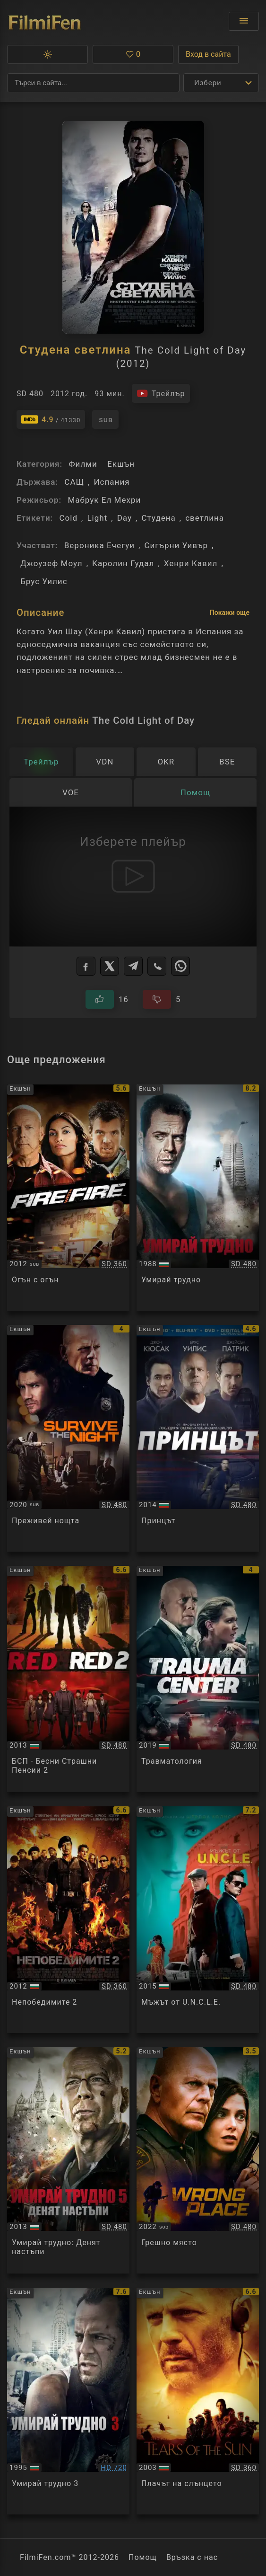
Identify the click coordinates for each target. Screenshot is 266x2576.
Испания (111, 482)
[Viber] (156, 966)
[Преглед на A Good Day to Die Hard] (68, 2160)
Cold (68, 518)
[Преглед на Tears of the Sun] (198, 2401)
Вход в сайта (208, 54)
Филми (83, 464)
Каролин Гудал (123, 563)
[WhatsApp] (180, 966)
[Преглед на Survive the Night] (68, 1438)
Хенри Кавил (191, 563)
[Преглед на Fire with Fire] (68, 1197)
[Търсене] (93, 82)
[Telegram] (133, 966)
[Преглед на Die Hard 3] (68, 2401)
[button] (47, 54)
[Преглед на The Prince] (198, 1438)
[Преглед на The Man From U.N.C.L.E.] (198, 1919)
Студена (158, 518)
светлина (204, 518)
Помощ (143, 2557)
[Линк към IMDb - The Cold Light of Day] (51, 419)
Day (124, 518)
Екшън (121, 464)
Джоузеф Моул (51, 563)
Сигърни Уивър (176, 545)
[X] (109, 966)
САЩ (74, 482)
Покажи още (229, 612)
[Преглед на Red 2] (68, 1679)
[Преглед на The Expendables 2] (68, 1919)
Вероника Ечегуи (99, 545)
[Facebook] (86, 966)
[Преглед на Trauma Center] (198, 1679)
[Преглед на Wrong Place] (198, 2160)
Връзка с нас (192, 2557)
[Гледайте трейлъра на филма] (161, 393)
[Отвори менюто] (244, 21)
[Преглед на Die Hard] (198, 1197)
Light (97, 518)
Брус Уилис (44, 581)
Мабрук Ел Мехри (104, 500)
